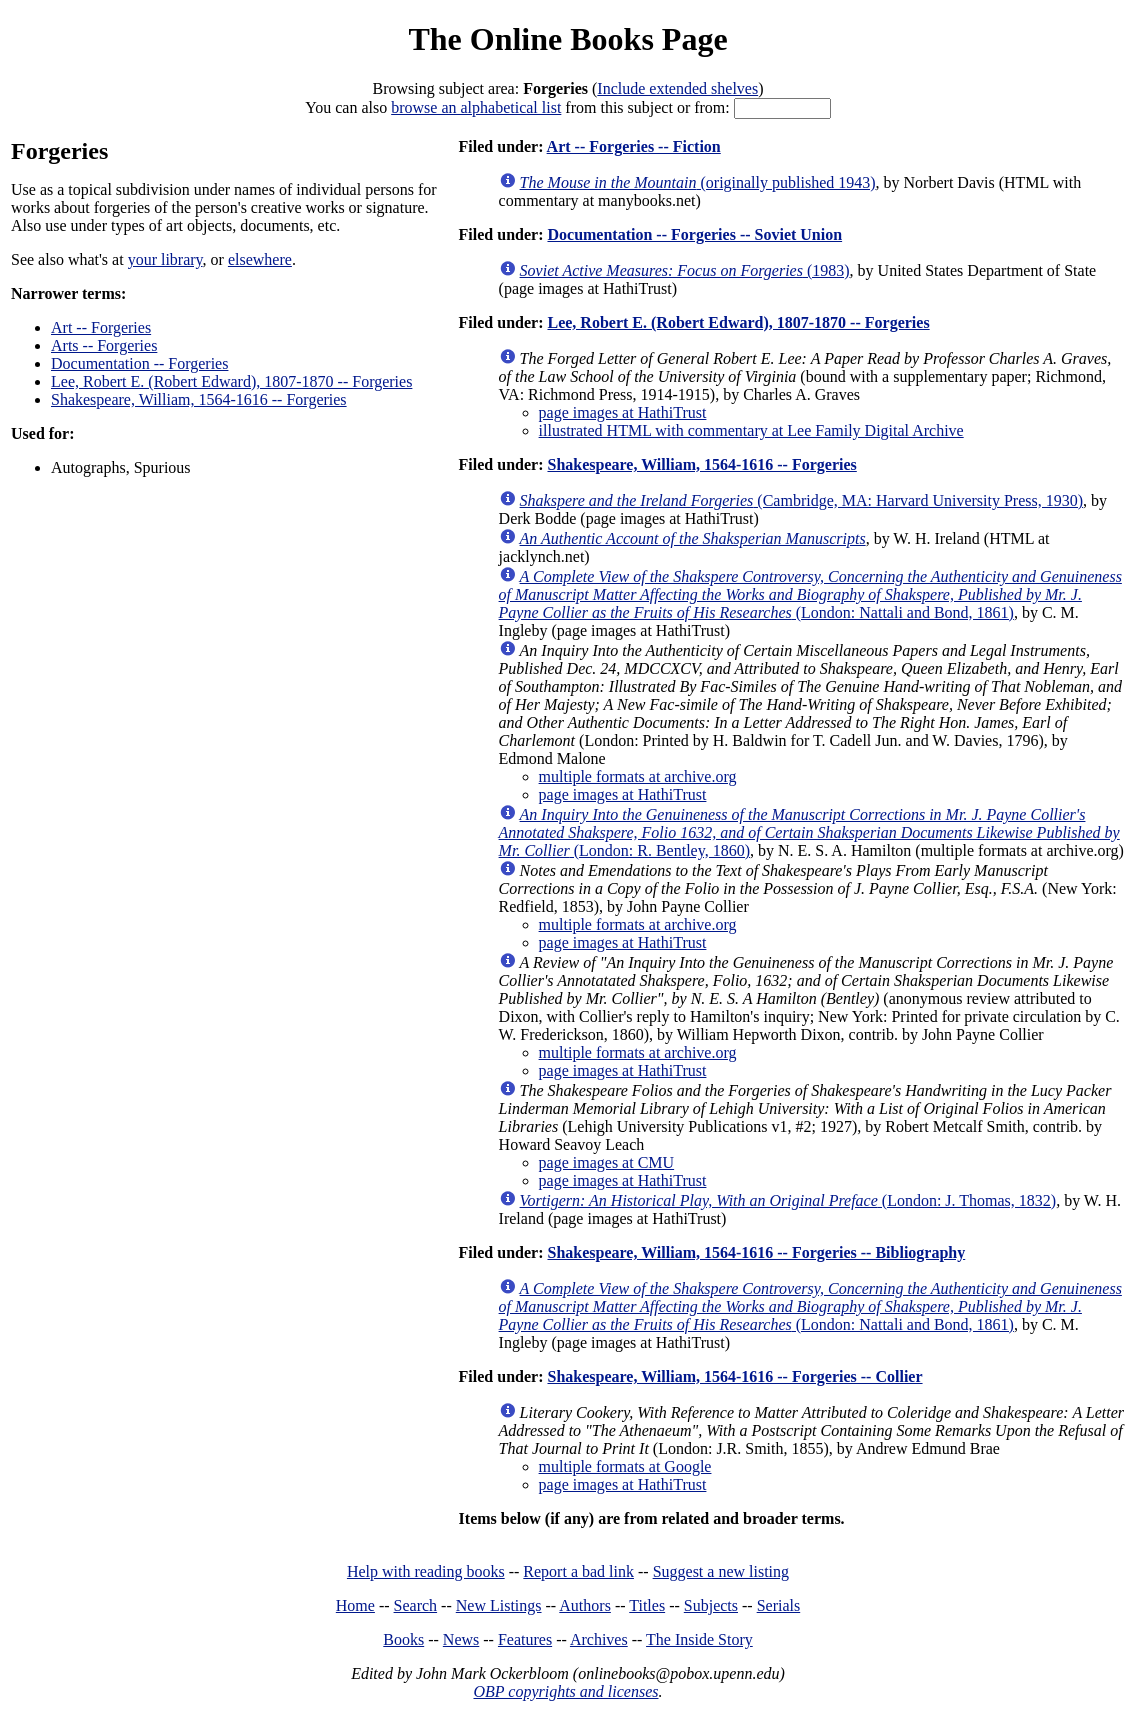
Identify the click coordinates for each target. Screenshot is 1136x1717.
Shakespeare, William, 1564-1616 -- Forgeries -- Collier (734, 1376)
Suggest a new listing (721, 1571)
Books (403, 1639)
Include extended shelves (677, 88)
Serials (779, 1605)
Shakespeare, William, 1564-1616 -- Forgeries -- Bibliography (756, 1252)
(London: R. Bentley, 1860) (809, 832)
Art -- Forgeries (101, 327)
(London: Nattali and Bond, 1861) (810, 594)
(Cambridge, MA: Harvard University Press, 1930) (801, 500)
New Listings (499, 1605)
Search (416, 1605)
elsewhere (260, 259)
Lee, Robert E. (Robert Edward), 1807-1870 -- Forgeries (231, 381)
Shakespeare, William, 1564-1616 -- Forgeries (199, 399)
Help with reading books (426, 1571)
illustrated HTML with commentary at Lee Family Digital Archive (751, 430)
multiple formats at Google (625, 1466)
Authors (585, 1605)
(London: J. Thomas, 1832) (788, 1200)
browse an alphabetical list (476, 107)
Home (355, 1605)
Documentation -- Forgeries (139, 363)
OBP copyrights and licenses (565, 1691)
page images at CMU (607, 1162)
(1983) (685, 270)
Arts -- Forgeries (104, 345)
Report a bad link (578, 1571)
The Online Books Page (567, 39)
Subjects (711, 1605)
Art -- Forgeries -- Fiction (634, 146)
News (461, 1639)
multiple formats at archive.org (638, 776)
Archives (599, 1639)
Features (525, 1639)
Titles (647, 1605)
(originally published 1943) (698, 182)
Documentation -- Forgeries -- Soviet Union (694, 234)
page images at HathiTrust (623, 412)
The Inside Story (699, 1639)
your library (165, 259)
